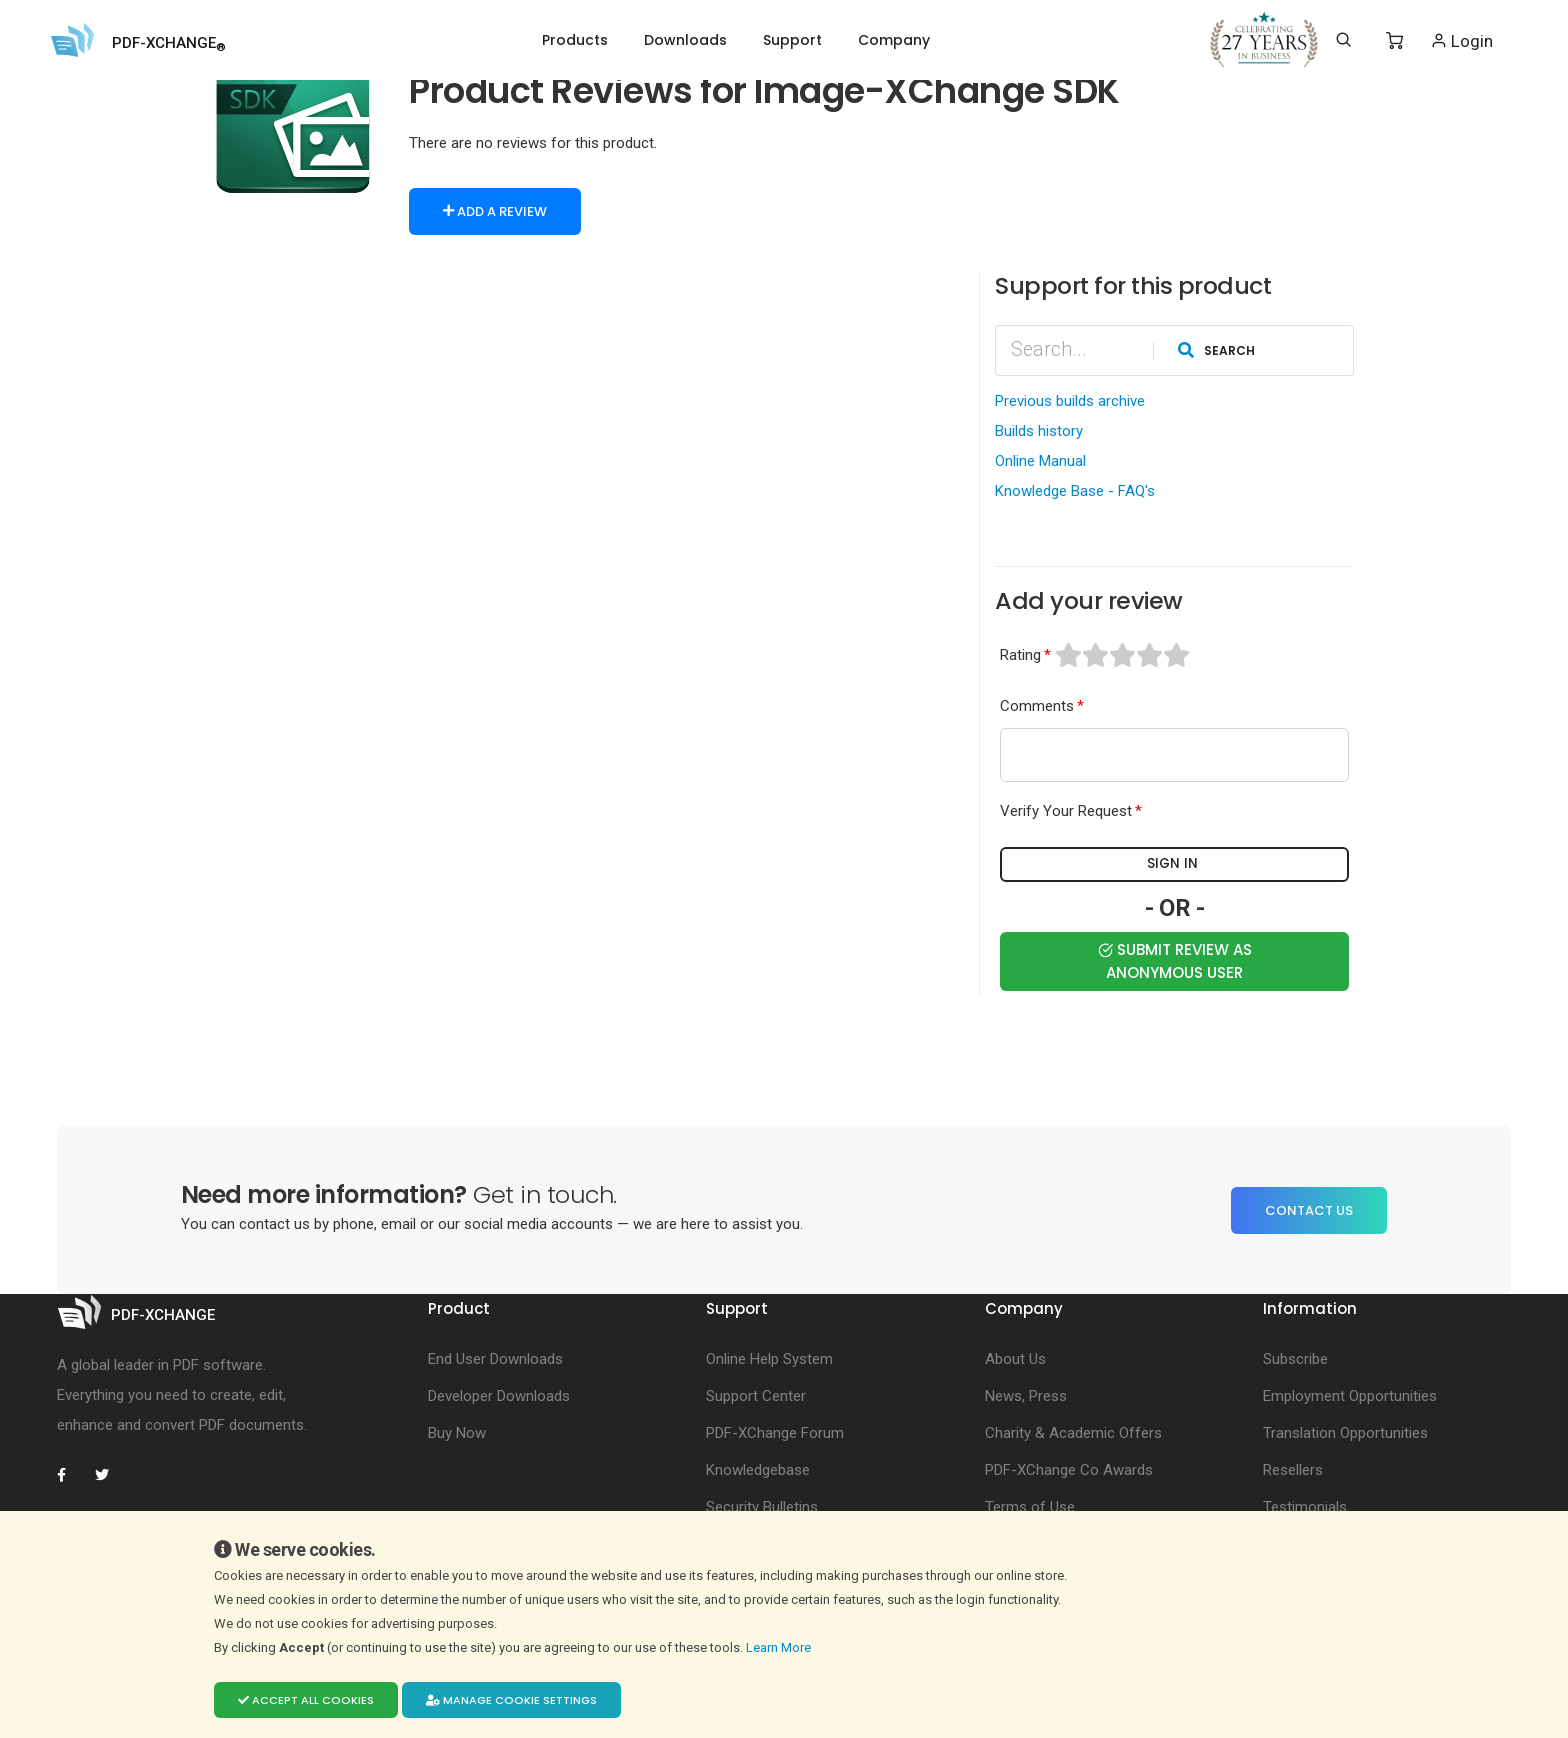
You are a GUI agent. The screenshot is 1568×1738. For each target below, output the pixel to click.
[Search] (1343, 40)
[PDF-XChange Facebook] (72, 1474)
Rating (1020, 654)
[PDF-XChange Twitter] (110, 1474)
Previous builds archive (1070, 400)
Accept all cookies (306, 1700)
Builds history (1039, 430)
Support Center (756, 1395)
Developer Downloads (499, 1395)
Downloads (685, 40)
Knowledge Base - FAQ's (1075, 490)
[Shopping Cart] (1394, 41)
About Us (1015, 1358)
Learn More (780, 1647)
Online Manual (1040, 460)
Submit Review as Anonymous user (1175, 959)
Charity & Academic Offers (1073, 1432)
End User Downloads (495, 1358)
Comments (1037, 705)
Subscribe (1295, 1358)
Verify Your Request (1066, 811)
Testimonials (1305, 1506)
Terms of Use (1030, 1506)
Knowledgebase (758, 1469)
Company (894, 40)
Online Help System (769, 1358)
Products (575, 40)
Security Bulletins (762, 1506)
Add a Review (495, 211)
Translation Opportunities (1345, 1432)
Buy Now (457, 1432)
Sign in (1175, 864)
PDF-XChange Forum (775, 1432)
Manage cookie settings (511, 1700)
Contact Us (1309, 1208)
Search (1216, 348)
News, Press (1026, 1395)
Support (792, 40)
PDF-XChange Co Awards (1069, 1469)
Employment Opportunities (1350, 1395)
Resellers (1293, 1469)
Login (1461, 40)
